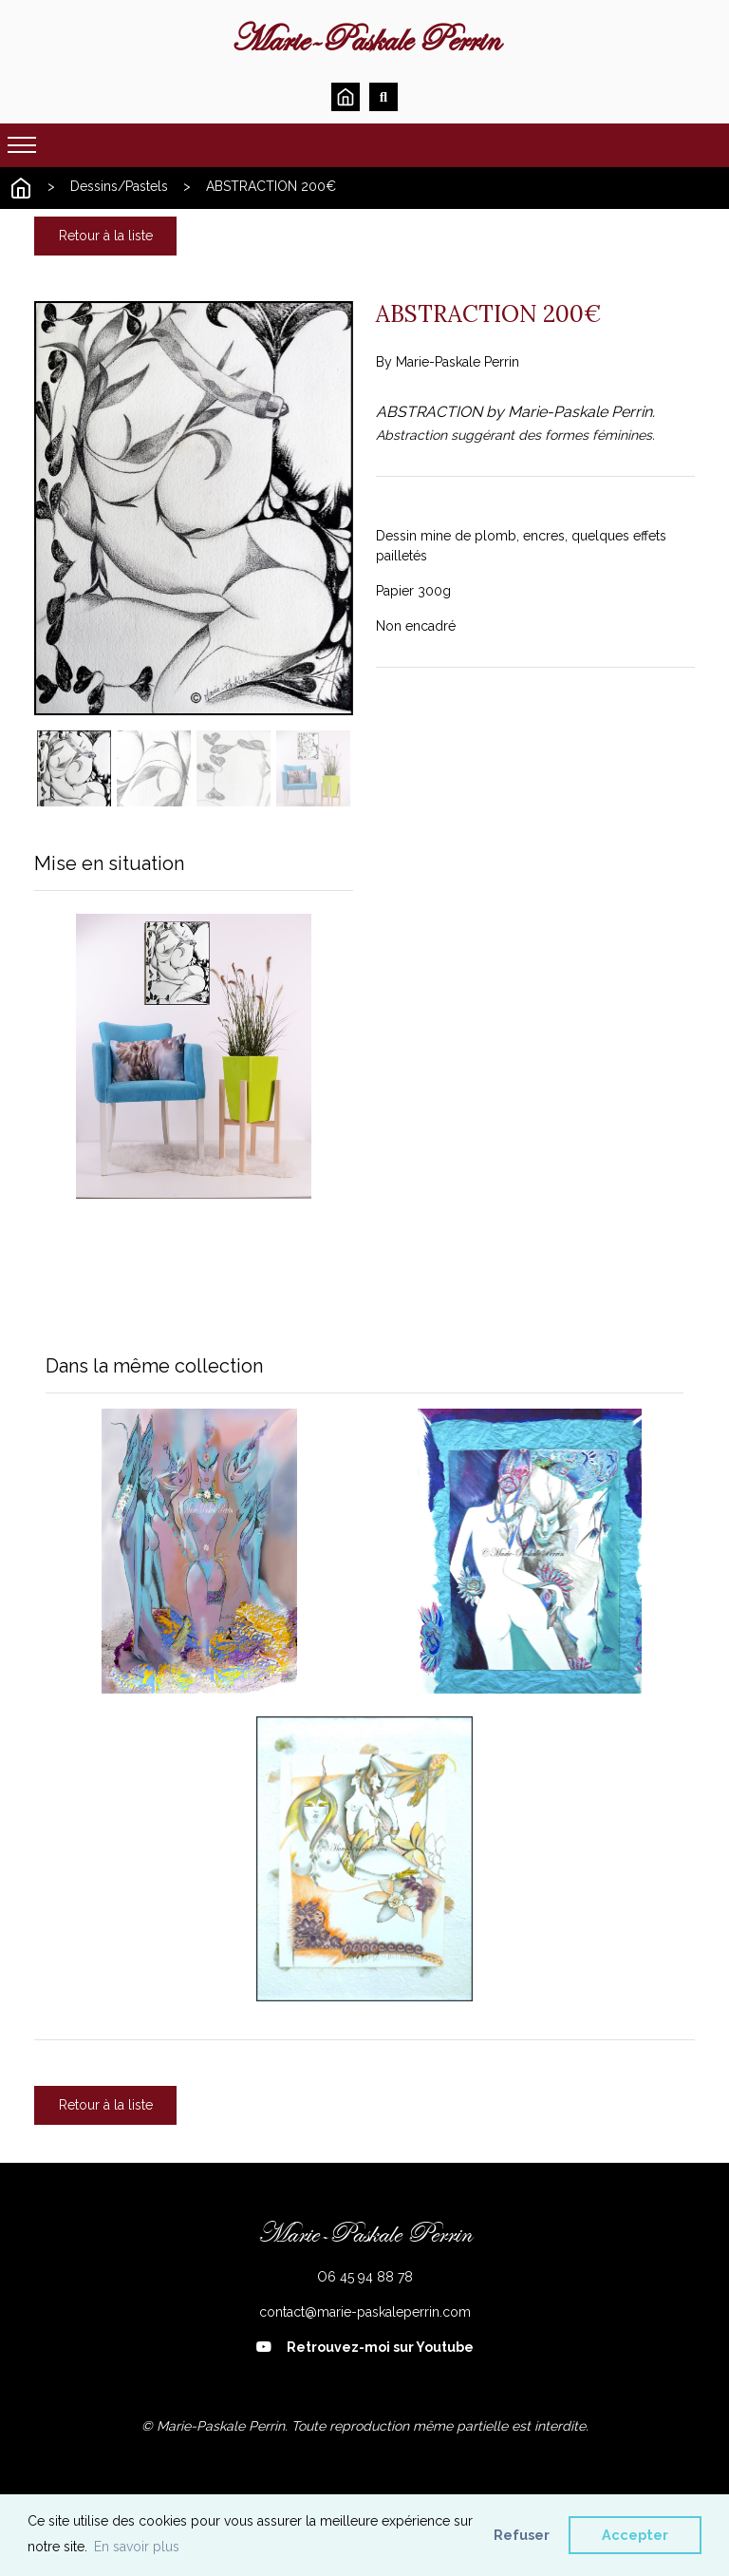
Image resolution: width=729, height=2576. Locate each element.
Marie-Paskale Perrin (365, 40)
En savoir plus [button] (136, 2546)
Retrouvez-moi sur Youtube (365, 2347)
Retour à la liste (106, 235)
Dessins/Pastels (119, 186)
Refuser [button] (522, 2535)
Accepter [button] (635, 2535)
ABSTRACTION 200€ (271, 186)
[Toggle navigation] (22, 145)
